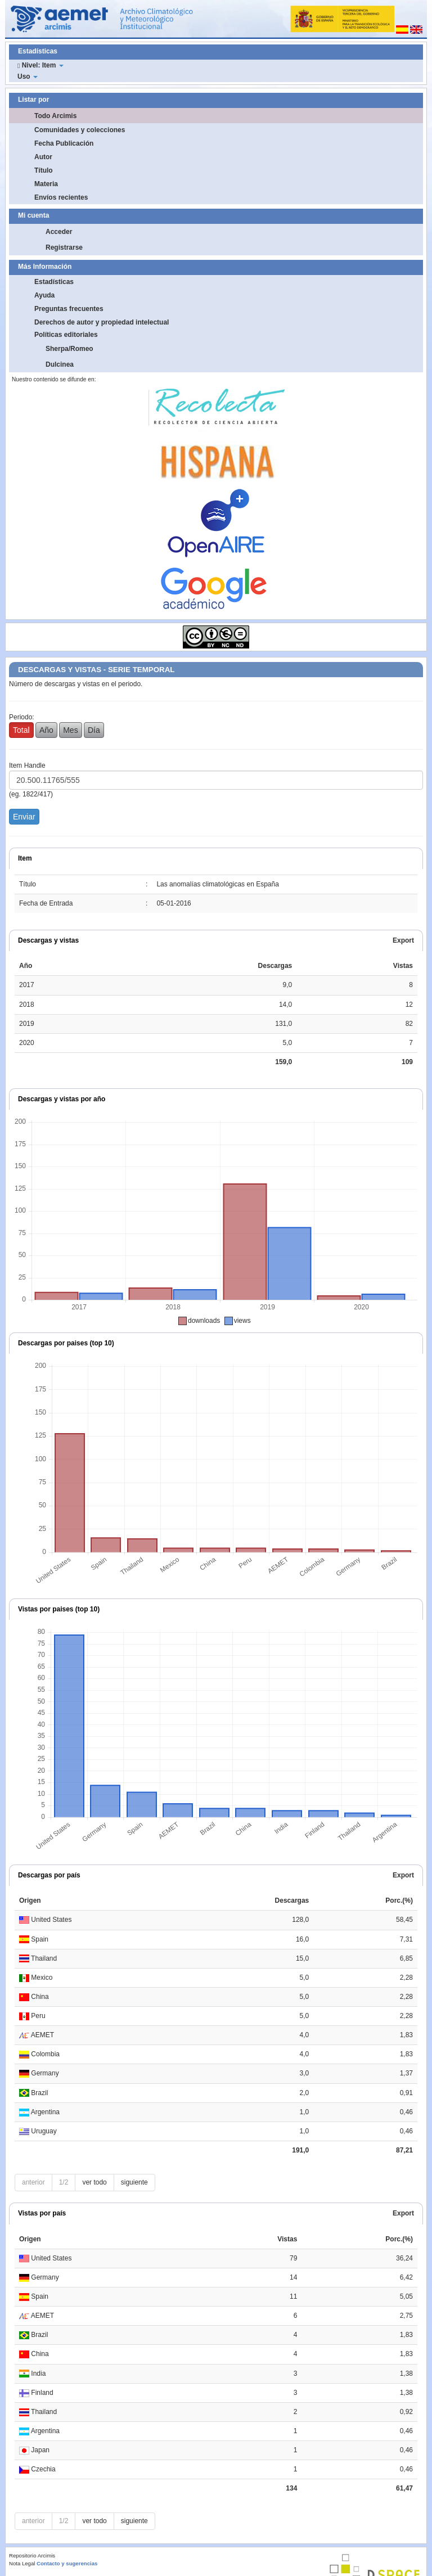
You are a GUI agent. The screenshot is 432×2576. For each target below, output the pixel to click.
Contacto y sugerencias (67, 2563)
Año (46, 730)
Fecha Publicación (63, 143)
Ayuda (44, 295)
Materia (46, 184)
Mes (70, 730)
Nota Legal (22, 2563)
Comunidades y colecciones (79, 130)
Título (43, 170)
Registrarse (64, 247)
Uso (27, 76)
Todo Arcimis (55, 116)
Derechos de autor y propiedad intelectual (101, 322)
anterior (33, 2182)
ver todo (94, 2182)
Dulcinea (60, 364)
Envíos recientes (61, 197)
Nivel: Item (40, 65)
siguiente (134, 2182)
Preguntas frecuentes (69, 309)
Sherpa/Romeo (69, 349)
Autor (43, 157)
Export (403, 940)
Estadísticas (54, 282)
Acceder (59, 232)
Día (94, 730)
